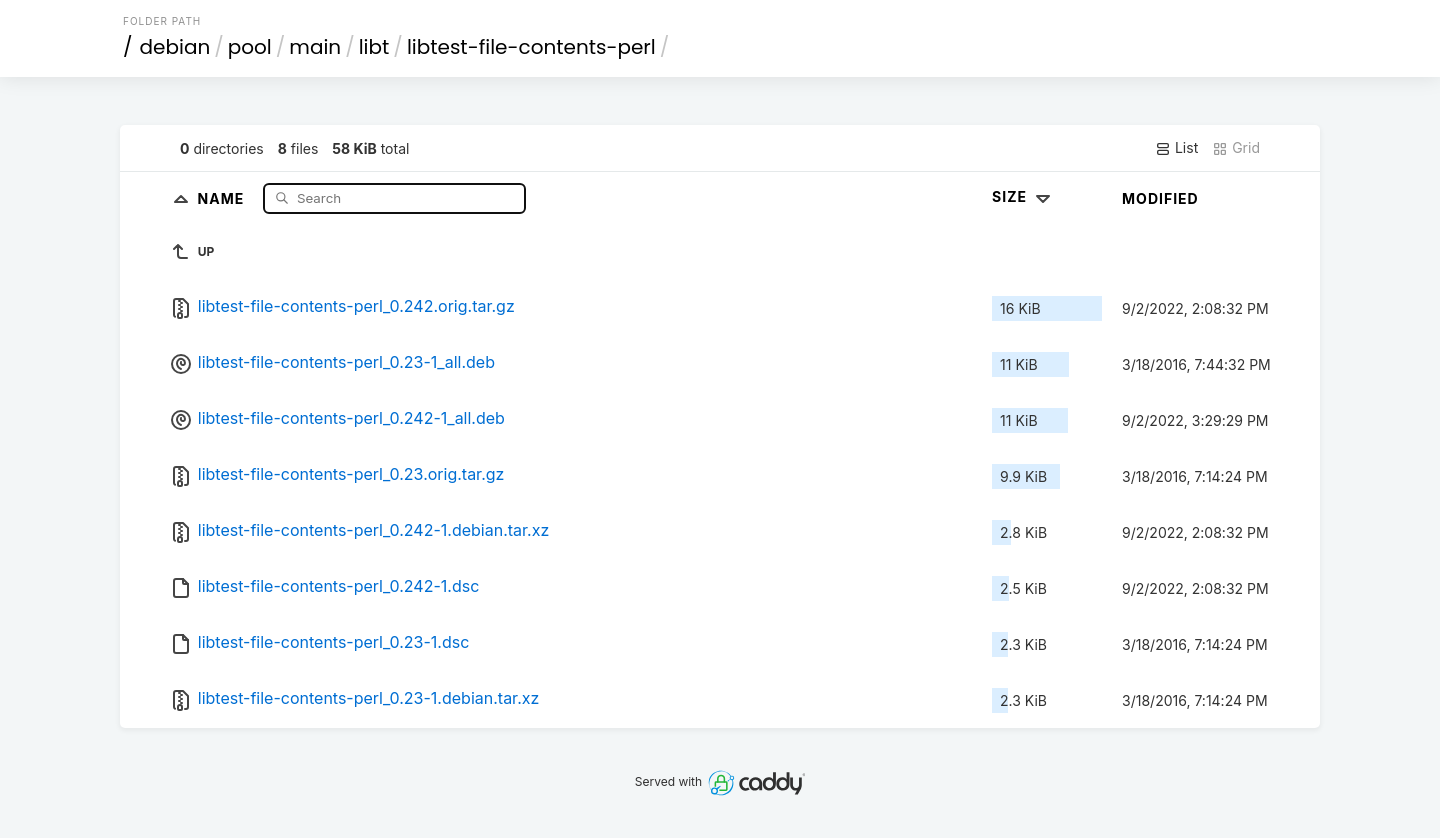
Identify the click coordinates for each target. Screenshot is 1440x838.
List (1176, 148)
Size (1023, 196)
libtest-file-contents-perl (531, 47)
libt (374, 47)
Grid (1236, 148)
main (315, 47)
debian (175, 47)
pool (250, 47)
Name (223, 197)
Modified (1160, 198)
